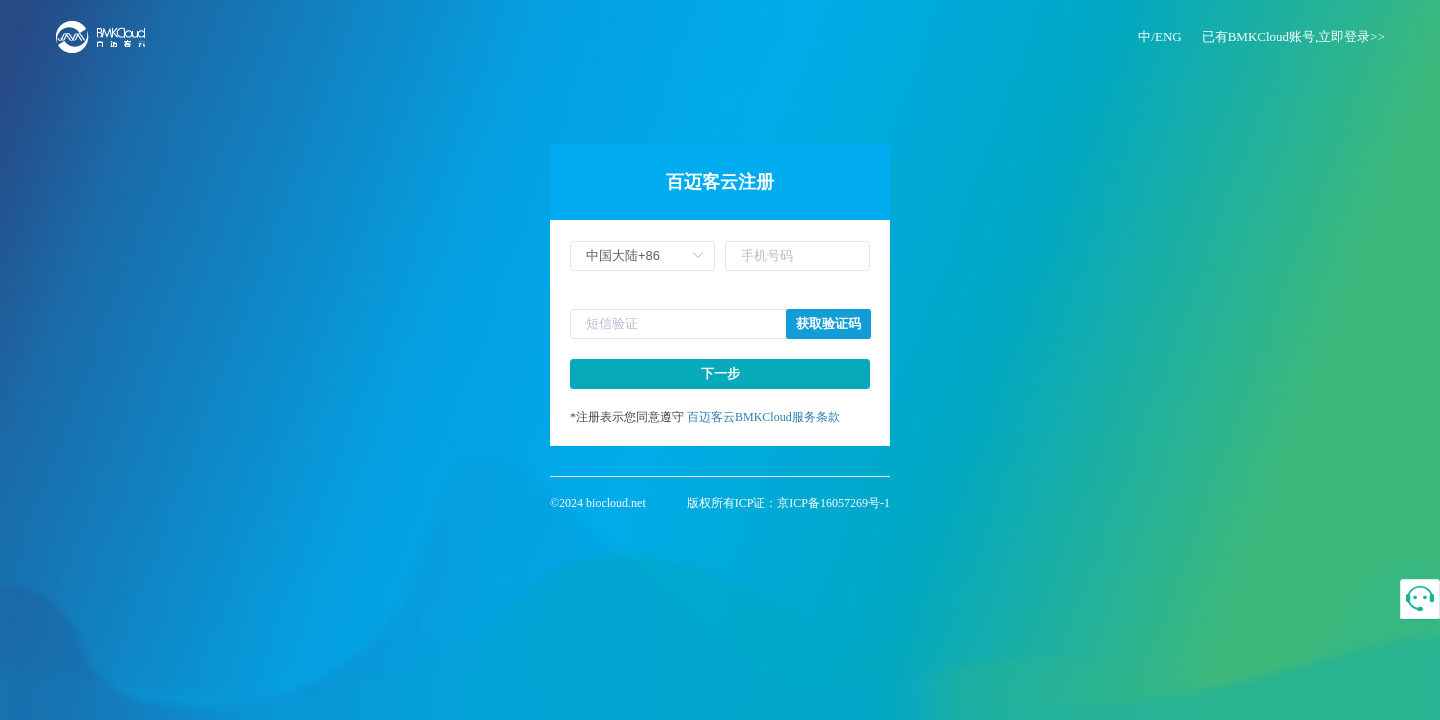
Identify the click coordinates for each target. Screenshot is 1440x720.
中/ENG (1159, 36)
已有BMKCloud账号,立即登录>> (1293, 36)
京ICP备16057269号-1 (833, 503)
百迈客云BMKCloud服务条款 (763, 417)
